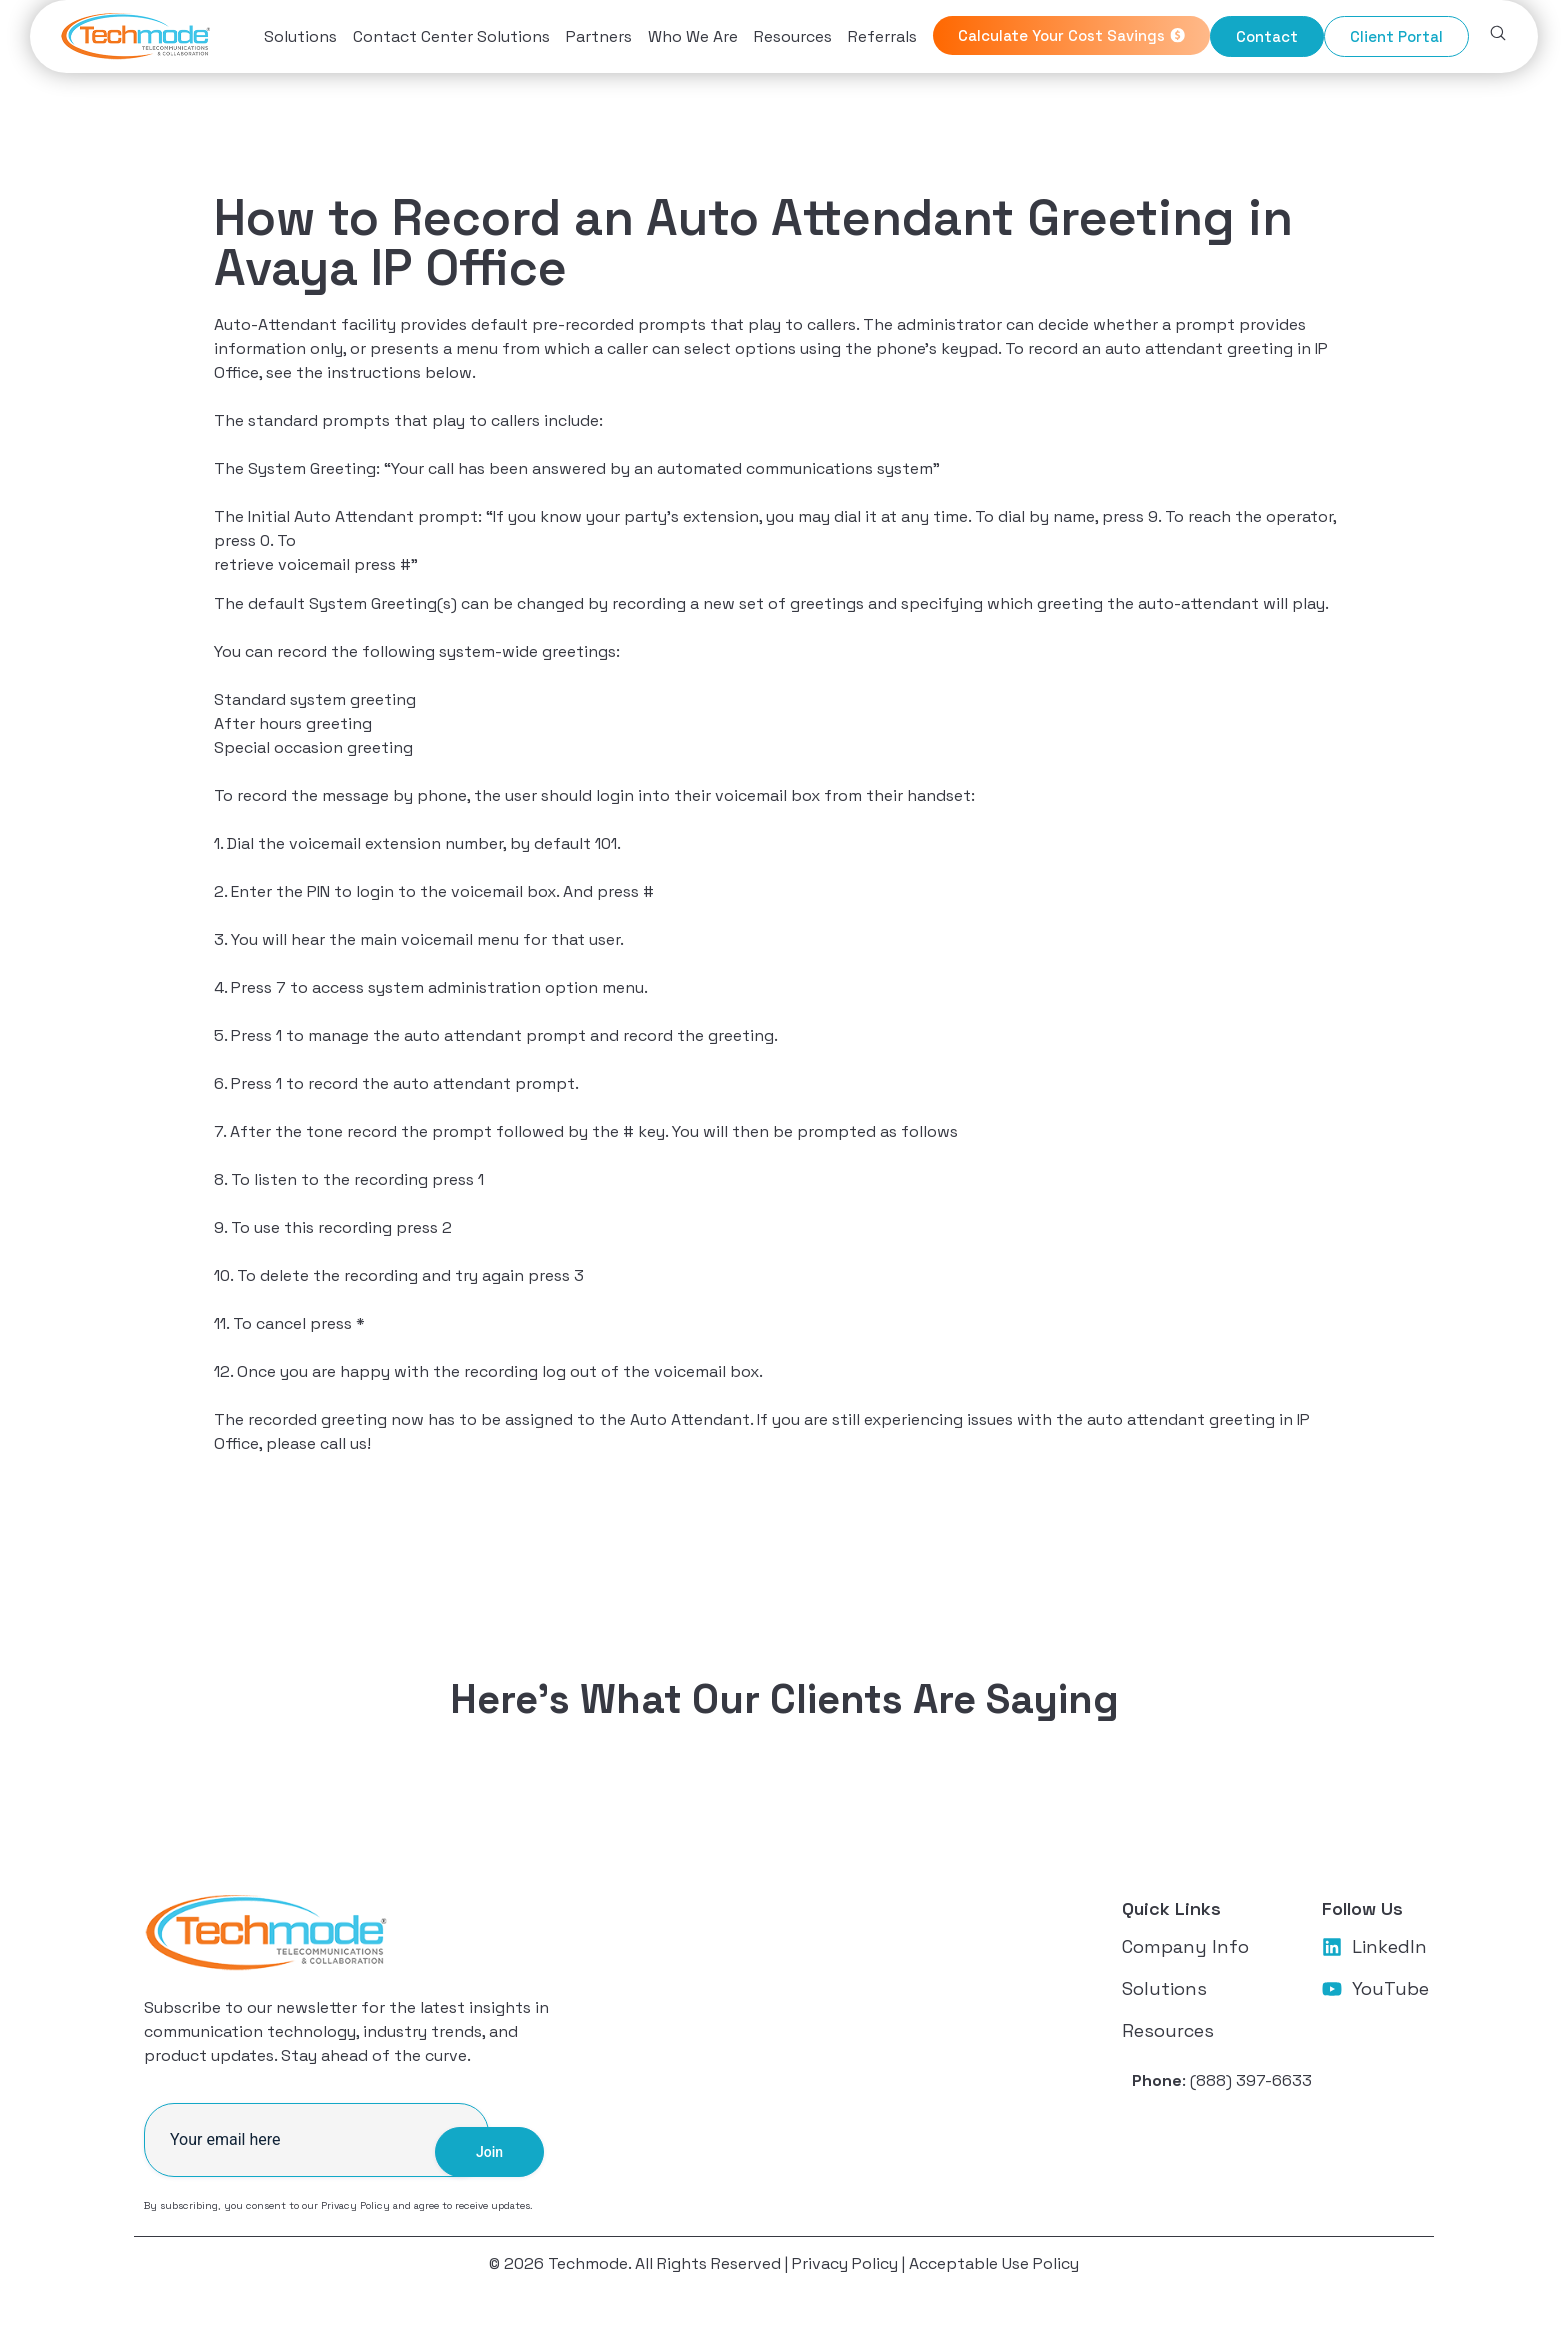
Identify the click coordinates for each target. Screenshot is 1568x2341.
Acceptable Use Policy (994, 2273)
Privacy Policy (355, 2215)
